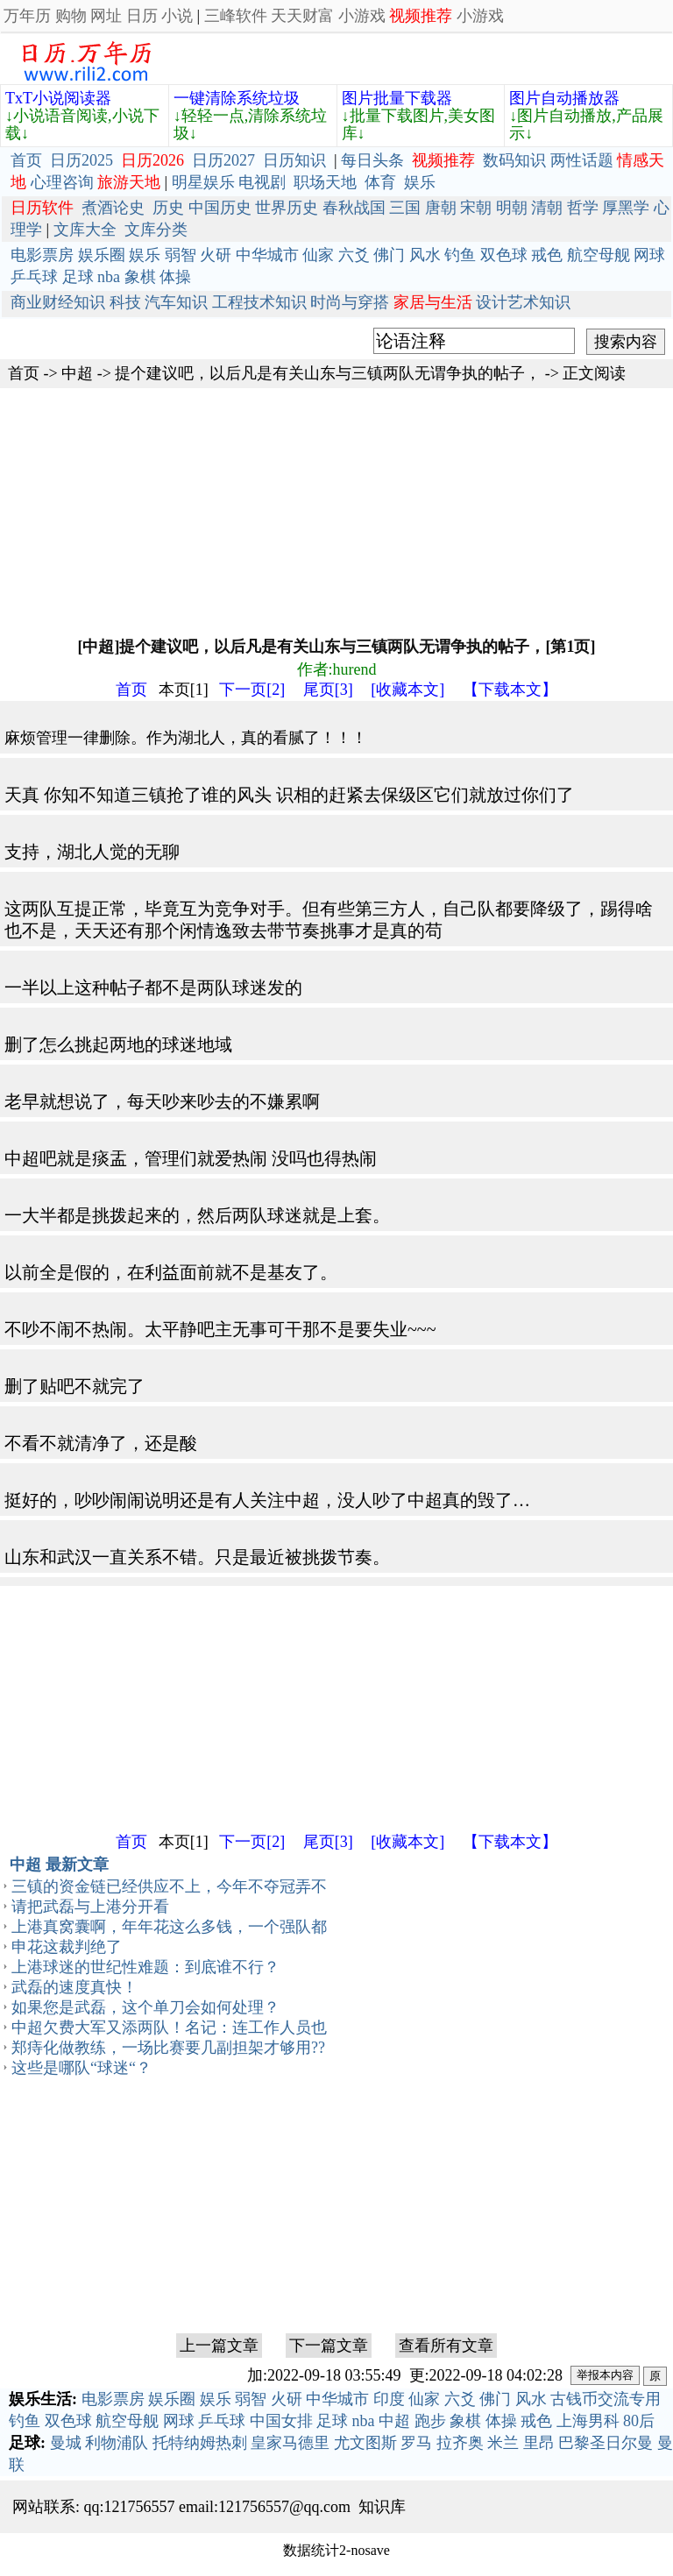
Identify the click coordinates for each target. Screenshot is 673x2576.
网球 (649, 255)
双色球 (504, 255)
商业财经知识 (58, 302)
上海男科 (588, 2421)
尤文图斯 (365, 2443)
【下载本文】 (510, 689)
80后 (639, 2421)
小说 (177, 16)
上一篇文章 (219, 2345)
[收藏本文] (407, 689)
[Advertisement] (336, 510)
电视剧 (262, 182)
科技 (125, 302)
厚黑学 (625, 207)
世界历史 (286, 207)
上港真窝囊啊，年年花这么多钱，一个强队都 (169, 1927)
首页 (26, 160)
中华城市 (267, 255)
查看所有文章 (446, 2345)
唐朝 (441, 207)
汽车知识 (176, 302)
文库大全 (85, 229)
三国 (405, 207)
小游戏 (362, 16)
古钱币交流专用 (605, 2399)
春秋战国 (354, 207)
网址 (106, 16)
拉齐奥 (460, 2443)
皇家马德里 (290, 2443)
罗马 (416, 2443)
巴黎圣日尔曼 (605, 2443)
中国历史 (219, 207)
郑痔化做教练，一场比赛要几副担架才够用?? (168, 2047)
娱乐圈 (101, 255)
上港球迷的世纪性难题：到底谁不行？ (145, 1967)
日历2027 (223, 160)
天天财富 (302, 16)
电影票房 (42, 255)
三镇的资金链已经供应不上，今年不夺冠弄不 (169, 1886)
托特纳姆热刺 (199, 2443)
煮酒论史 (113, 207)
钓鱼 (460, 255)
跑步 (430, 2421)
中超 (77, 373)
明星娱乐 (203, 182)
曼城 (65, 2443)
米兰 (503, 2443)
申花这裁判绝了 (66, 1947)
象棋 (140, 277)
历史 (168, 207)
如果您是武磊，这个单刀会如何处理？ (145, 2007)
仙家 (318, 255)
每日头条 (372, 160)
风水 (425, 255)
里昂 (539, 2443)
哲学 (583, 207)
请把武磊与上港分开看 (90, 1906)
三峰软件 (235, 16)
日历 (142, 16)
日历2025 (81, 160)
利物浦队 (116, 2443)
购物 (71, 16)
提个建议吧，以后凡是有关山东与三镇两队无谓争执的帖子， (328, 373)
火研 (215, 255)
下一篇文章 (328, 2345)
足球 (78, 277)
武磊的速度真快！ (74, 1987)
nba (108, 277)
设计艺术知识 (523, 302)
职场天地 (325, 182)
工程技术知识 (259, 302)
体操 (175, 277)
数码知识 (514, 160)
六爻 (354, 255)
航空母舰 (598, 255)
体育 (380, 182)
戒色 (547, 255)
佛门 (389, 255)
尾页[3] (328, 689)
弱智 (180, 255)
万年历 (27, 16)
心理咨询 (62, 182)
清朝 (547, 207)
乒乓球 (34, 277)
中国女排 (281, 2421)
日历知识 (294, 160)
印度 (389, 2399)
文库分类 (156, 229)
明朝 (512, 207)
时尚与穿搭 (349, 302)
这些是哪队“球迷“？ (81, 2068)
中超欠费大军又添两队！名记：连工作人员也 (169, 2027)
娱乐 (420, 182)
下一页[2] (252, 689)
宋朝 (476, 207)
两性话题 (581, 160)
